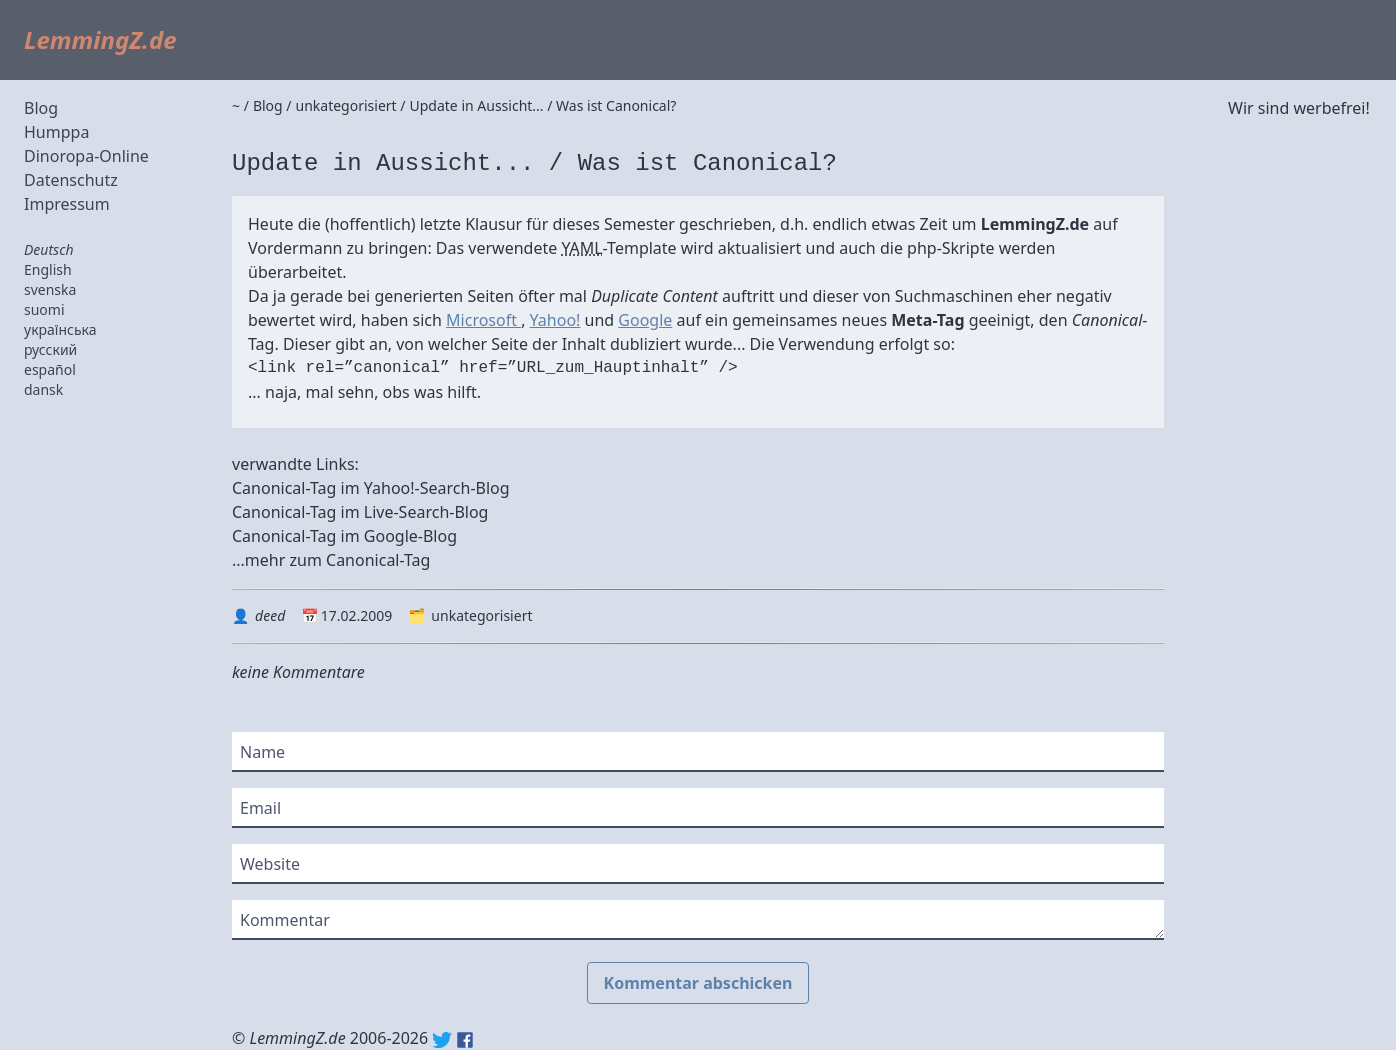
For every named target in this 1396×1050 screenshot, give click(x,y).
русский (50, 349)
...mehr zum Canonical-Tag (331, 560)
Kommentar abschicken (698, 983)
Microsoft (483, 320)
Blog (41, 108)
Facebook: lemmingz (465, 1040)
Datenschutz (71, 180)
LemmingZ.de (100, 39)
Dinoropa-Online (86, 156)
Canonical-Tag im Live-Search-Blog (360, 512)
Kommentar (285, 920)
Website (270, 864)
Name (262, 752)
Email (260, 808)
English (48, 269)
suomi (44, 309)
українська (60, 329)
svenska (50, 289)
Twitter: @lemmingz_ (442, 1040)
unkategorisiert (481, 615)
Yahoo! (555, 320)
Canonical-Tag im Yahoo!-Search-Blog (371, 488)
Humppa (56, 132)
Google (645, 320)
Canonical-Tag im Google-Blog (344, 536)
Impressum (67, 204)
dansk (43, 389)
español (50, 369)
